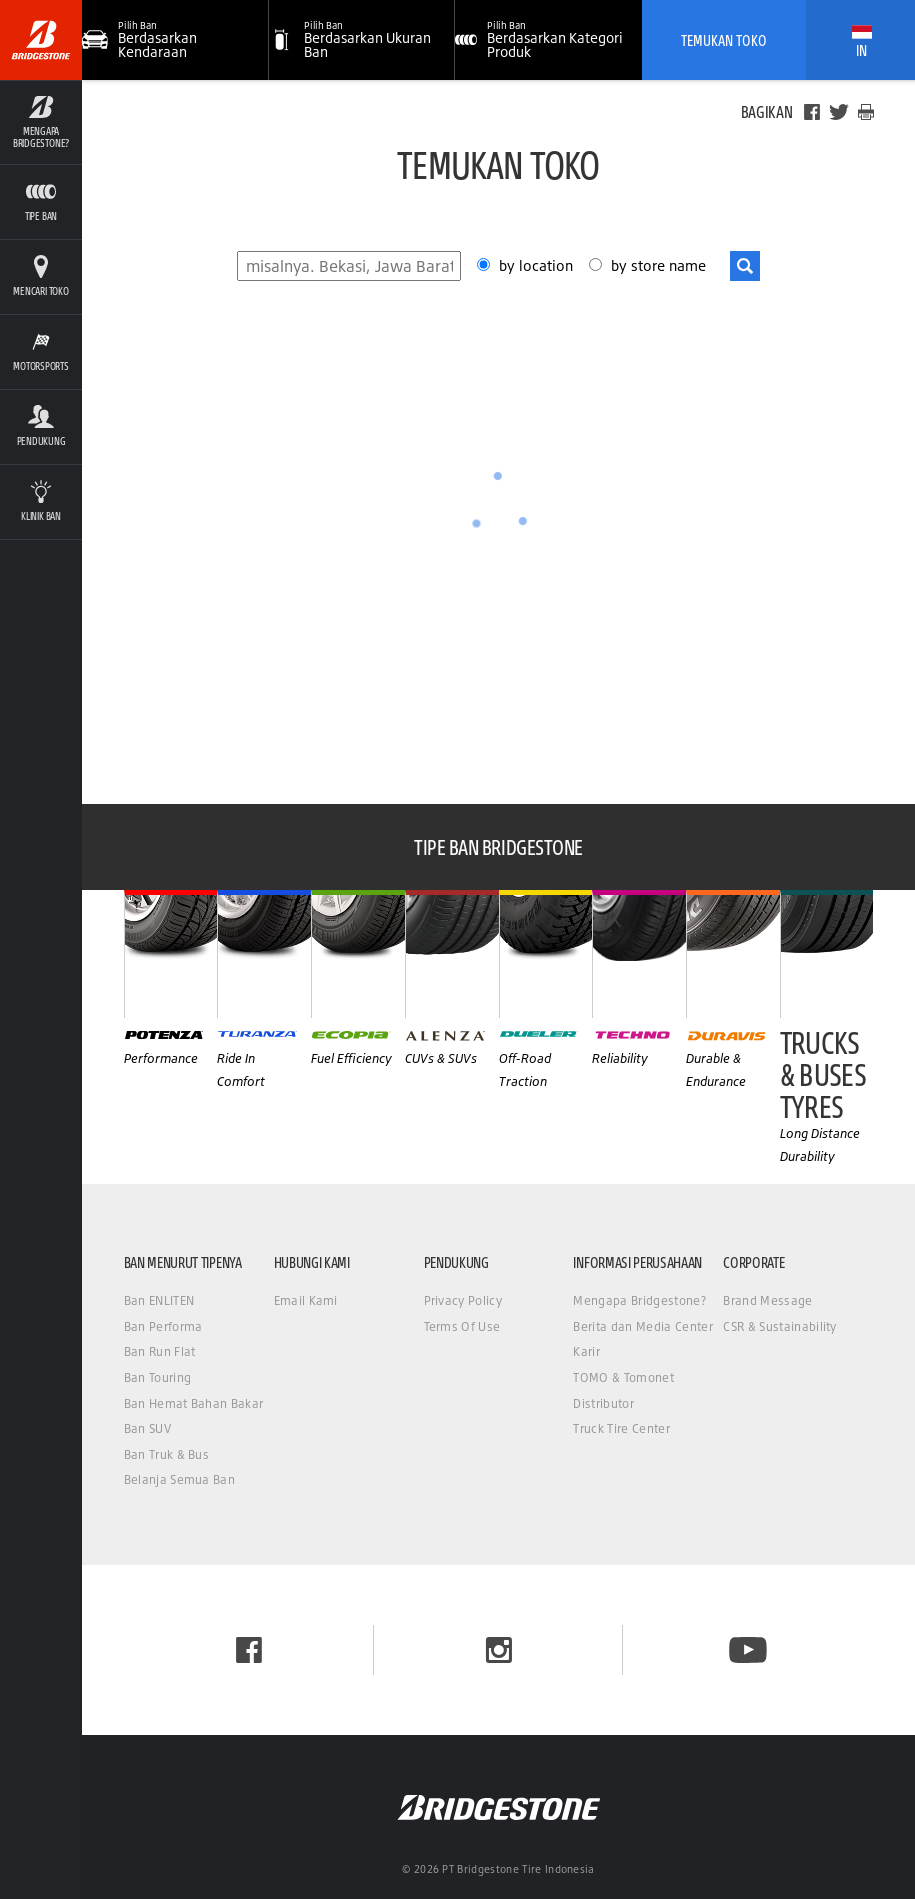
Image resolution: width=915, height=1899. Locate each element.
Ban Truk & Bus (166, 1454)
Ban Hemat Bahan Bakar (194, 1403)
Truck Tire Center (621, 1428)
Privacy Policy (463, 1300)
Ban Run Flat (160, 1351)
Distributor (603, 1403)
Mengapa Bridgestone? (639, 1300)
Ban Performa (163, 1326)
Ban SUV (147, 1428)
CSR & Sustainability (779, 1326)
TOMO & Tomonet (623, 1377)
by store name (658, 265)
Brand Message (767, 1300)
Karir (586, 1351)
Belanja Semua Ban (179, 1479)
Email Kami (306, 1300)
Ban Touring (158, 1377)
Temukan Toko (724, 40)
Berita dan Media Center (642, 1326)
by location (538, 265)
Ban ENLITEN (159, 1300)
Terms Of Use (462, 1326)
